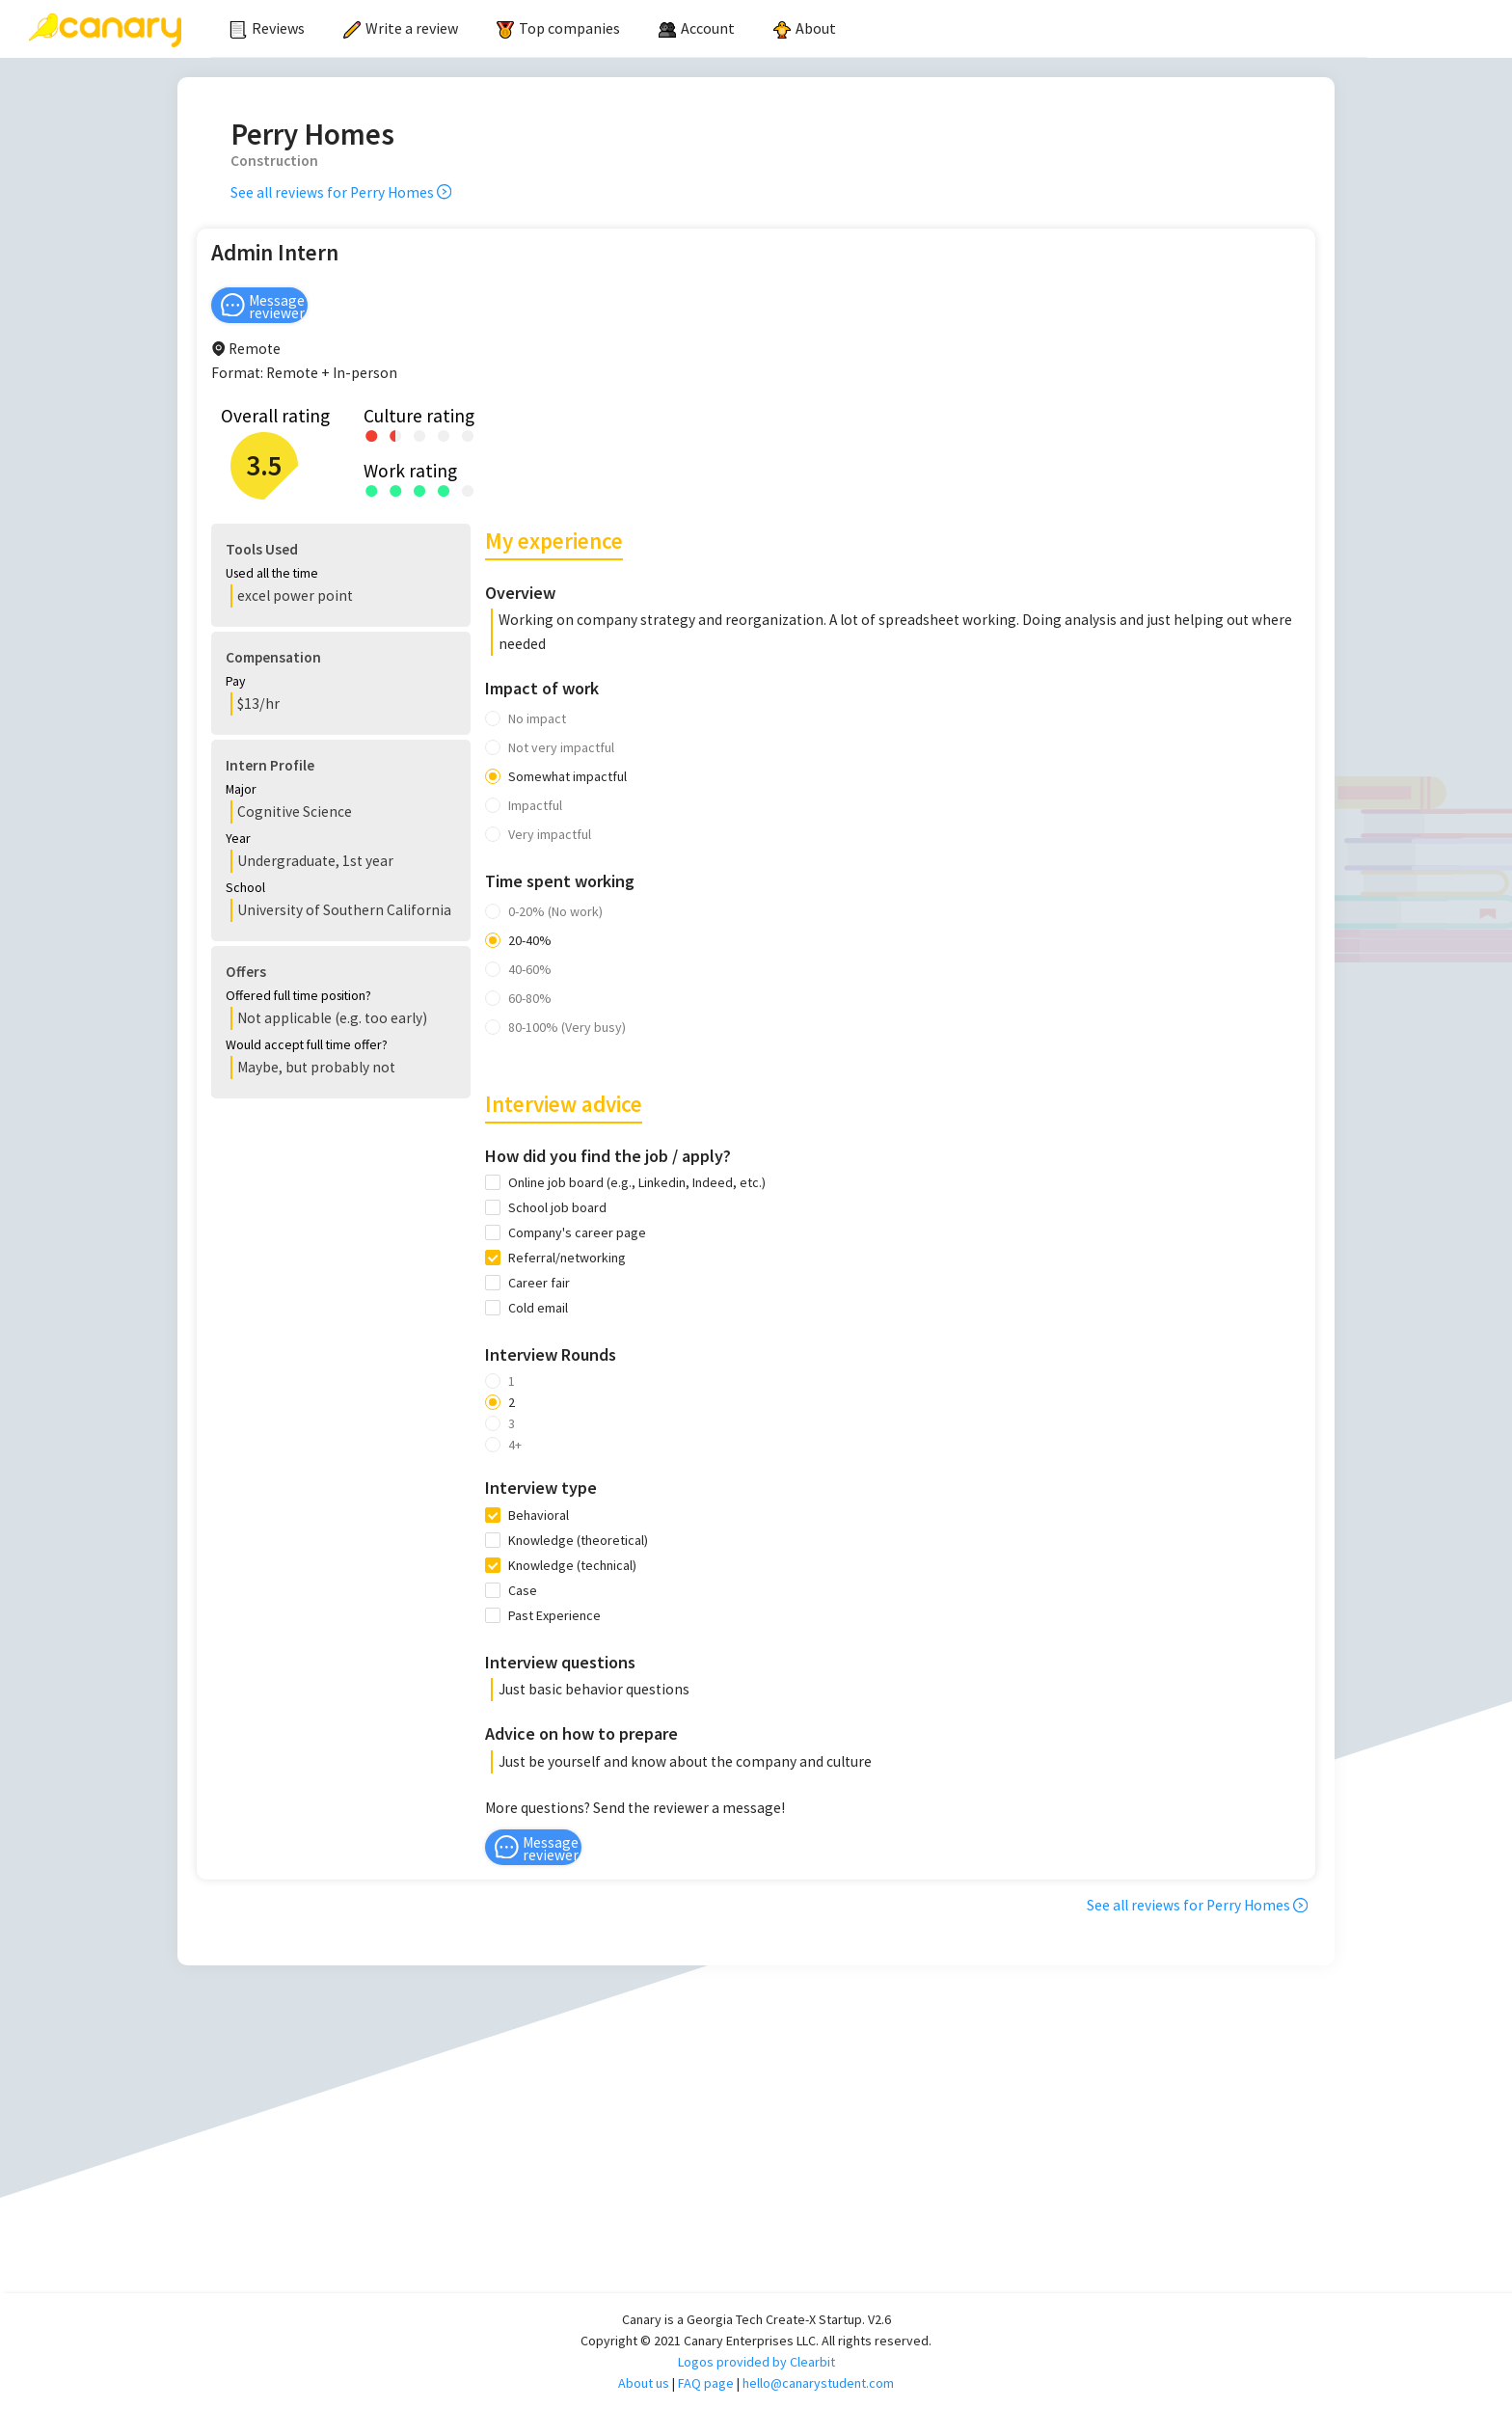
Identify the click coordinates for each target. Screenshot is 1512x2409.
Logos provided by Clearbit (756, 2361)
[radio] (372, 434)
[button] (324, 575)
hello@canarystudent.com (818, 2383)
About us (643, 2383)
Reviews (267, 28)
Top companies (558, 28)
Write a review (400, 28)
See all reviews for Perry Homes (340, 192)
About (804, 28)
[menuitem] (267, 29)
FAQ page (706, 2383)
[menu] (788, 29)
